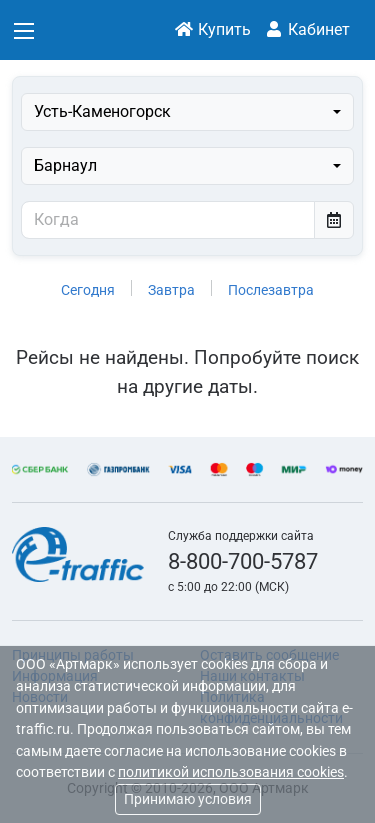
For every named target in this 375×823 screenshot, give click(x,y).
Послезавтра (271, 290)
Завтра (171, 290)
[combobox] (187, 112)
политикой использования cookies (231, 772)
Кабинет (307, 29)
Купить (212, 29)
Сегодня (88, 290)
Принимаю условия (188, 799)
